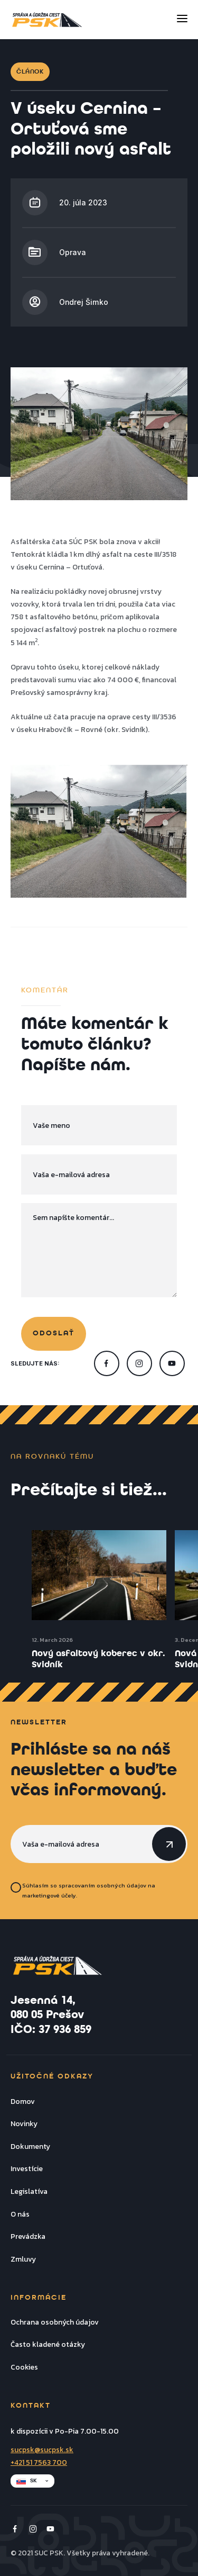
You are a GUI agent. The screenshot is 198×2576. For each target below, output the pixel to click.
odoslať (53, 1333)
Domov (23, 2101)
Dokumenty (30, 2146)
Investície (27, 2168)
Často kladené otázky (48, 2344)
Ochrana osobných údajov (55, 2322)
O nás (20, 2214)
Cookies (24, 2367)
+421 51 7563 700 (39, 2462)
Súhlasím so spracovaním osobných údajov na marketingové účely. (88, 1890)
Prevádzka (28, 2236)
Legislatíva (29, 2191)
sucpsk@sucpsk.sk (42, 2449)
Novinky (24, 2123)
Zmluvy (23, 2259)
